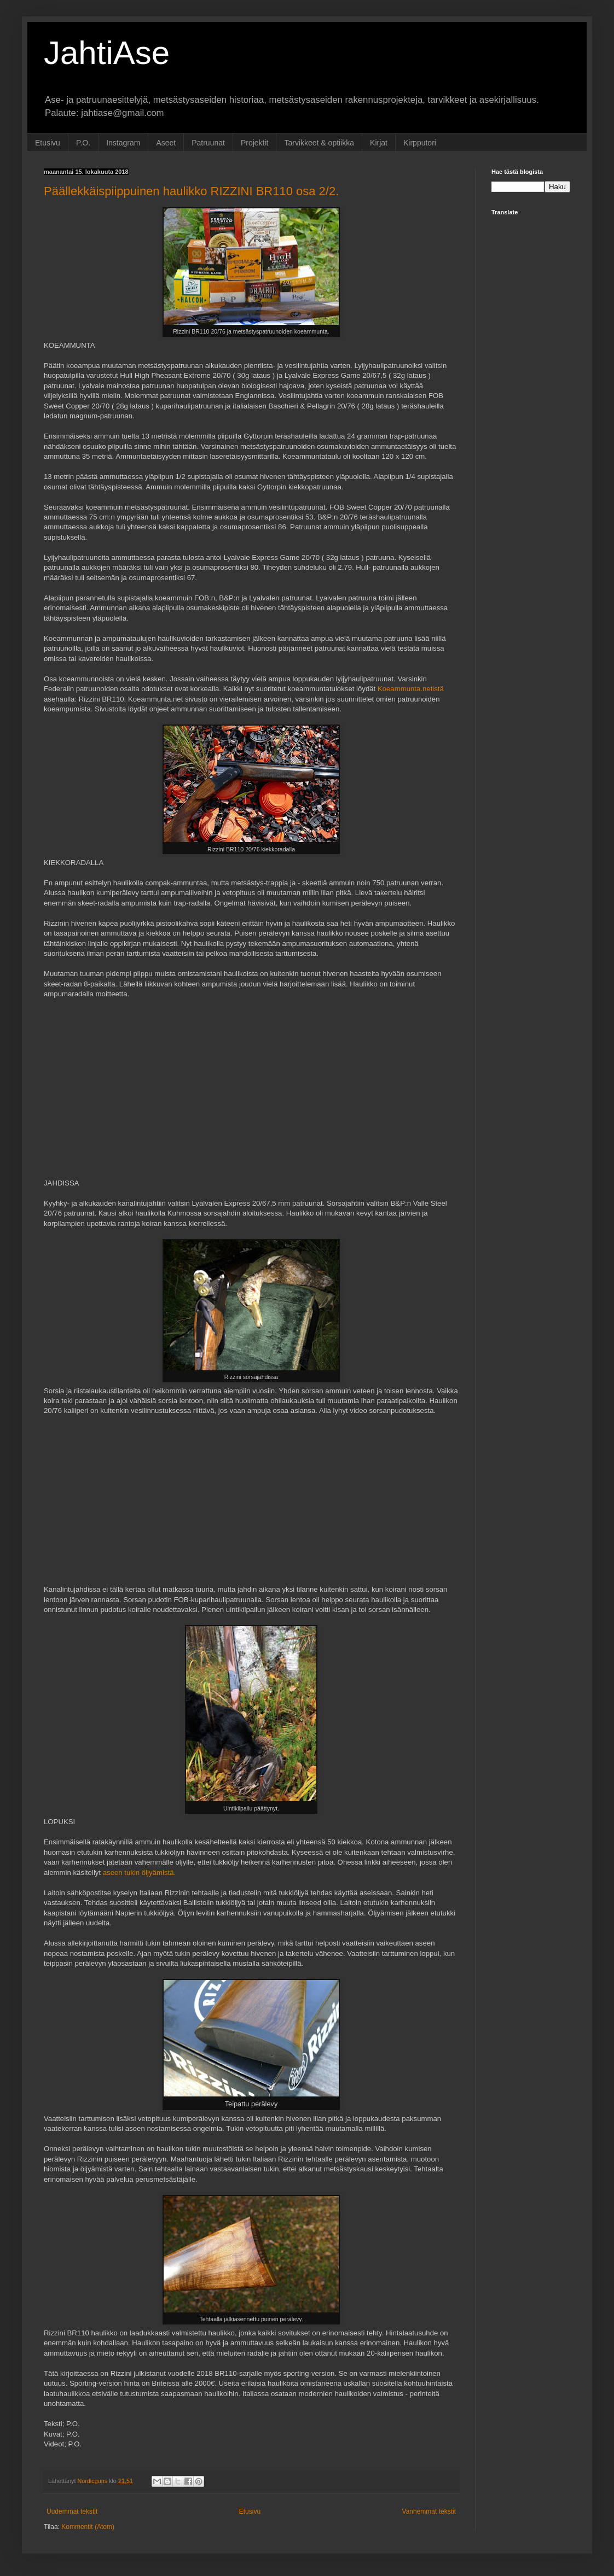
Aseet (166, 142)
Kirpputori (419, 142)
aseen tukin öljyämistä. (139, 1872)
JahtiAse (107, 52)
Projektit (255, 142)
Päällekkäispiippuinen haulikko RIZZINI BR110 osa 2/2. (191, 191)
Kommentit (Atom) (87, 2527)
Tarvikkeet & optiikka (319, 142)
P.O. (83, 142)
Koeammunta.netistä (411, 689)
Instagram (123, 142)
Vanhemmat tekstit (429, 2511)
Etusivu (47, 142)
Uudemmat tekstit (72, 2511)
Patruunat (208, 142)
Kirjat (378, 142)
